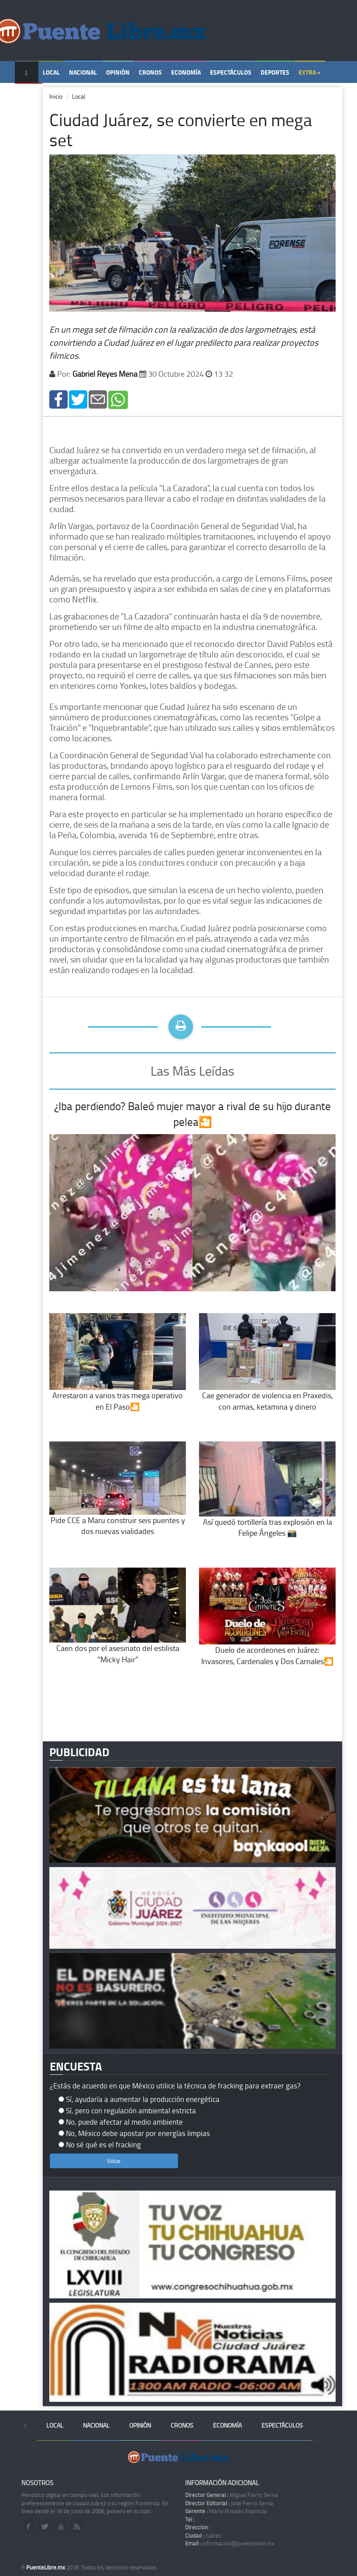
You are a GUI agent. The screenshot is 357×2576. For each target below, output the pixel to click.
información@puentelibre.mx (230, 2543)
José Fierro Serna (229, 2503)
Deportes (275, 72)
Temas (28, 94)
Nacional (83, 72)
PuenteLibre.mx (46, 2567)
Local (51, 72)
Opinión (118, 72)
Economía (186, 72)
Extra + (310, 72)
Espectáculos (230, 72)
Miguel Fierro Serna (231, 2495)
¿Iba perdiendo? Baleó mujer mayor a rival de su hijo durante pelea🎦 (192, 1113)
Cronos (150, 72)
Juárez (203, 2535)
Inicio (55, 96)
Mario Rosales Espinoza (226, 2511)
